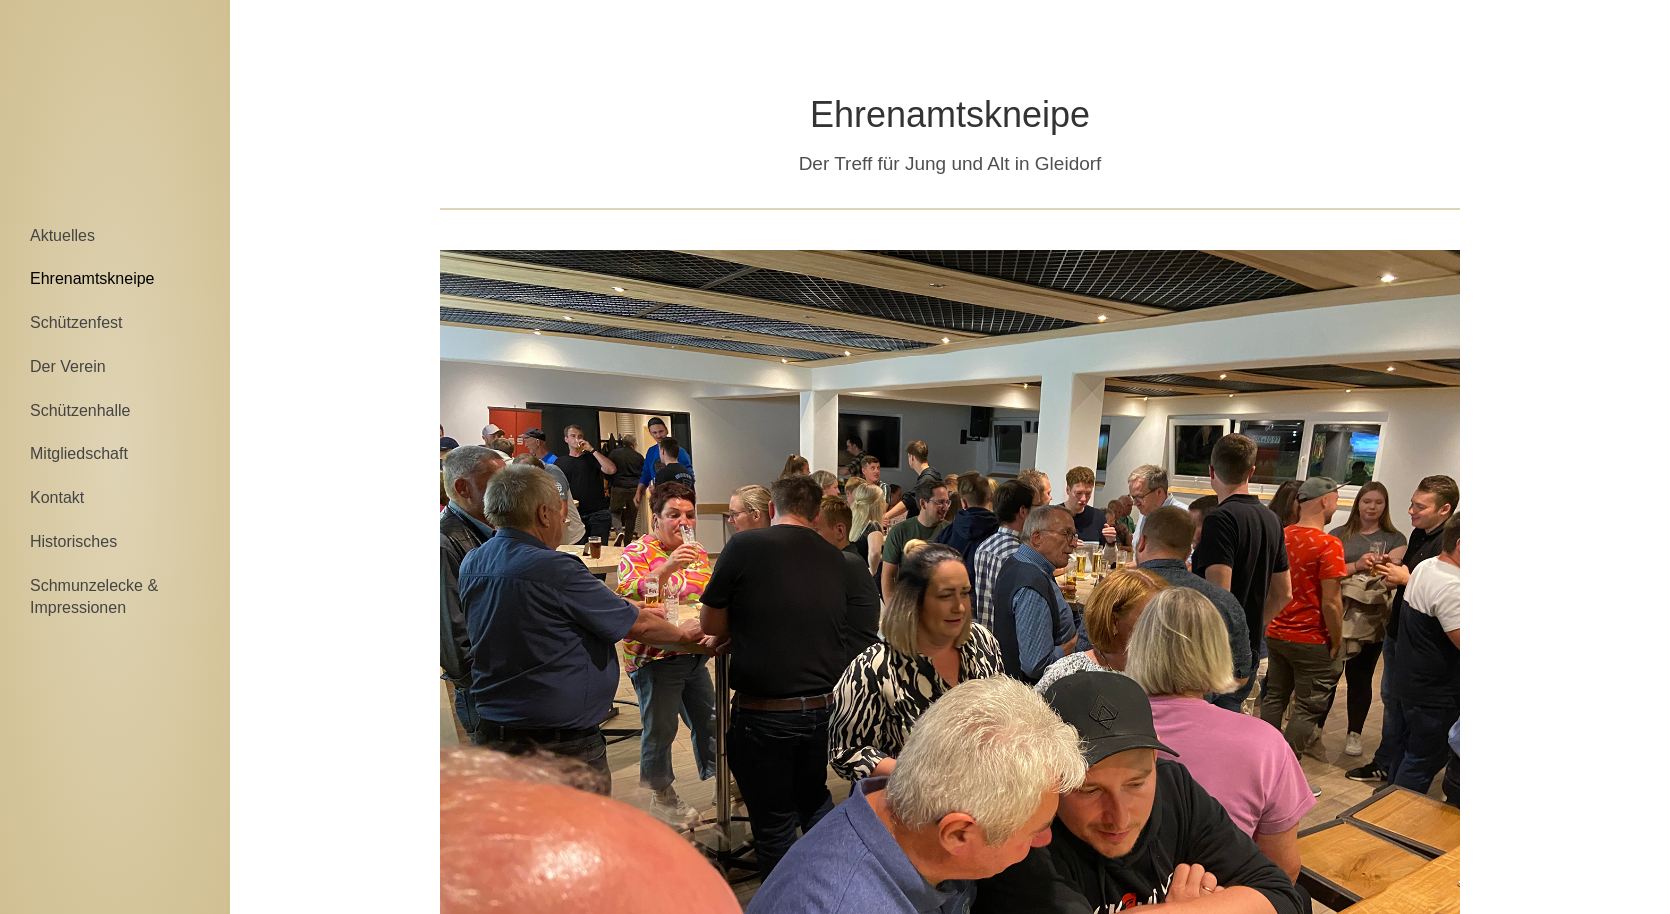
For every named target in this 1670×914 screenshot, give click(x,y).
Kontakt (57, 497)
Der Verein (68, 366)
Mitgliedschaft (79, 453)
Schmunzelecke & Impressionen (94, 596)
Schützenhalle (80, 410)
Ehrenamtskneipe (92, 278)
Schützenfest (76, 322)
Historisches (73, 541)
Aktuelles (62, 235)
